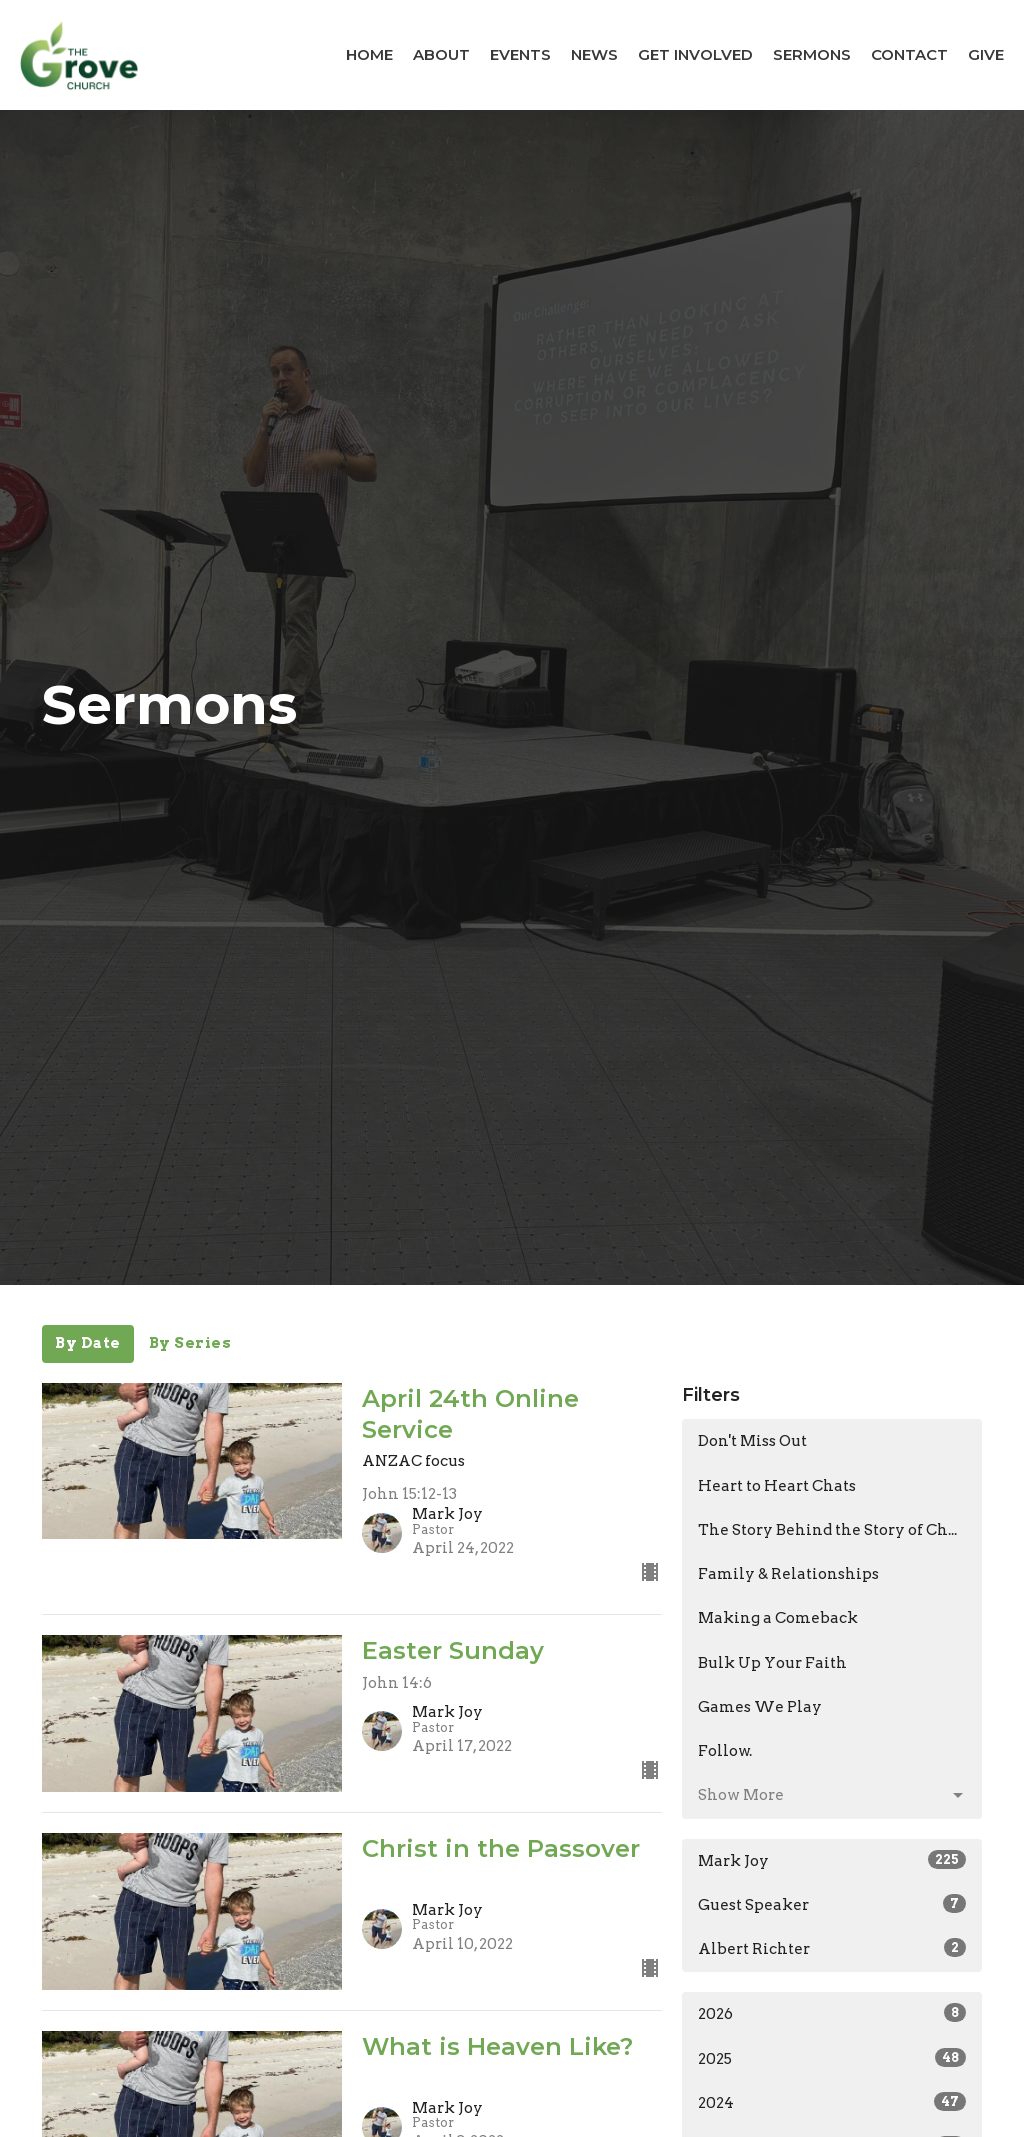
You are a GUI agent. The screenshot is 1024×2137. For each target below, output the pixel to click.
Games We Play (760, 1707)
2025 (832, 2058)
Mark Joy (832, 1860)
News (594, 54)
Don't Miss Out (752, 1441)
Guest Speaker (832, 1904)
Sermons (812, 54)
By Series (190, 1343)
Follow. (725, 1751)
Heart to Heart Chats (777, 1486)
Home (369, 54)
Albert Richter (832, 1948)
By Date (88, 1343)
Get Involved (695, 54)
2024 (832, 2102)
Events (520, 54)
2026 (832, 2013)
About (441, 54)
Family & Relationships (788, 1574)
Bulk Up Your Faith (772, 1663)
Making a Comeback (778, 1618)
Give (986, 54)
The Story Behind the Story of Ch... (827, 1530)
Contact (909, 54)
